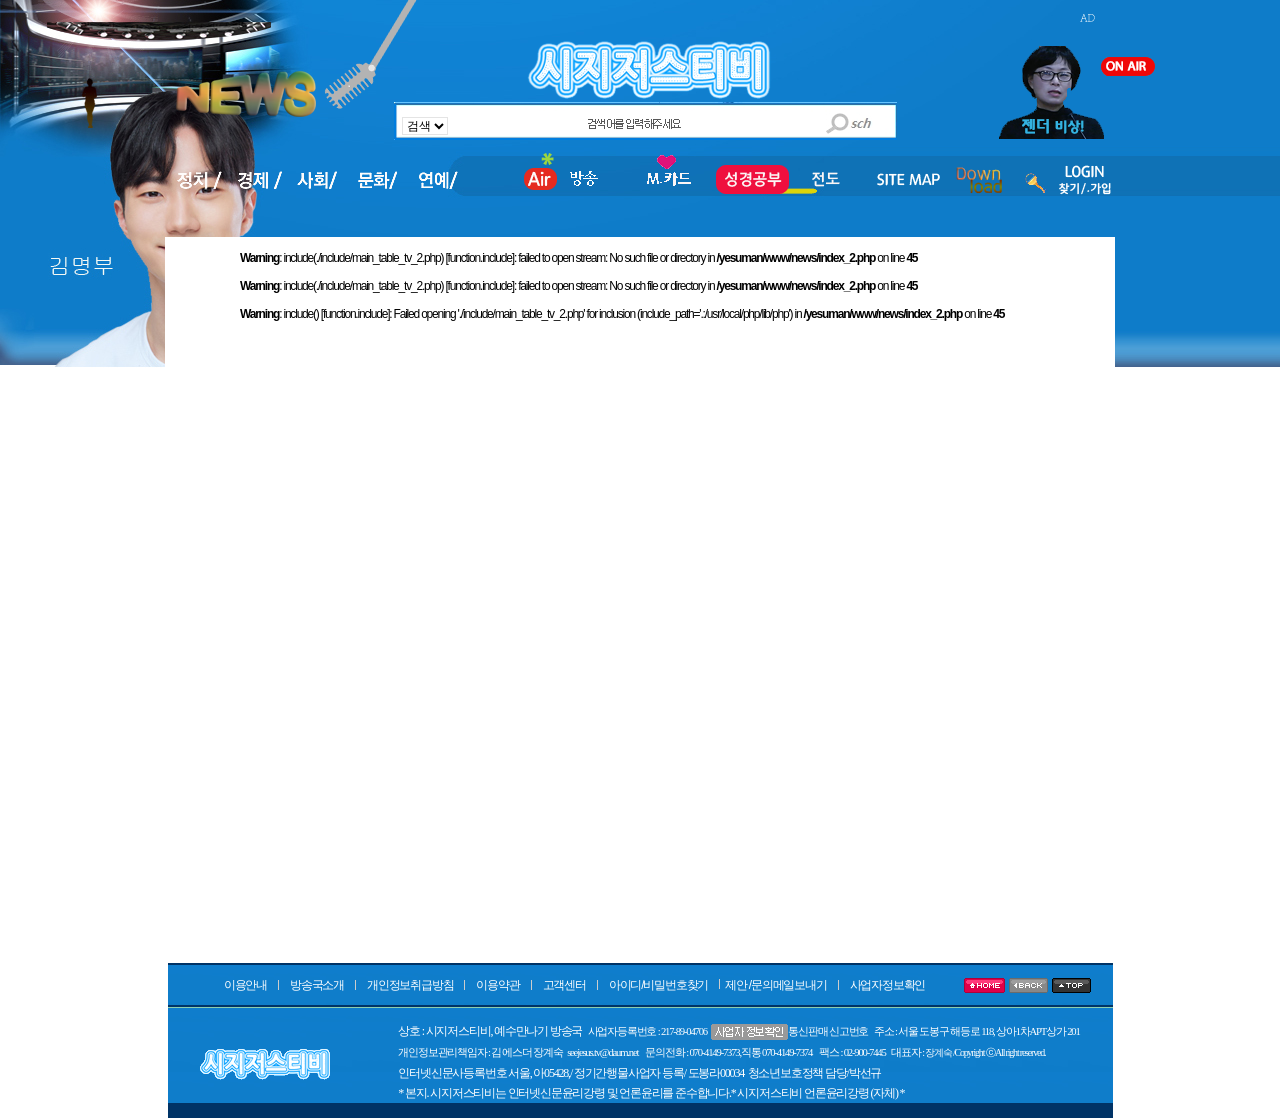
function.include (480, 258)
